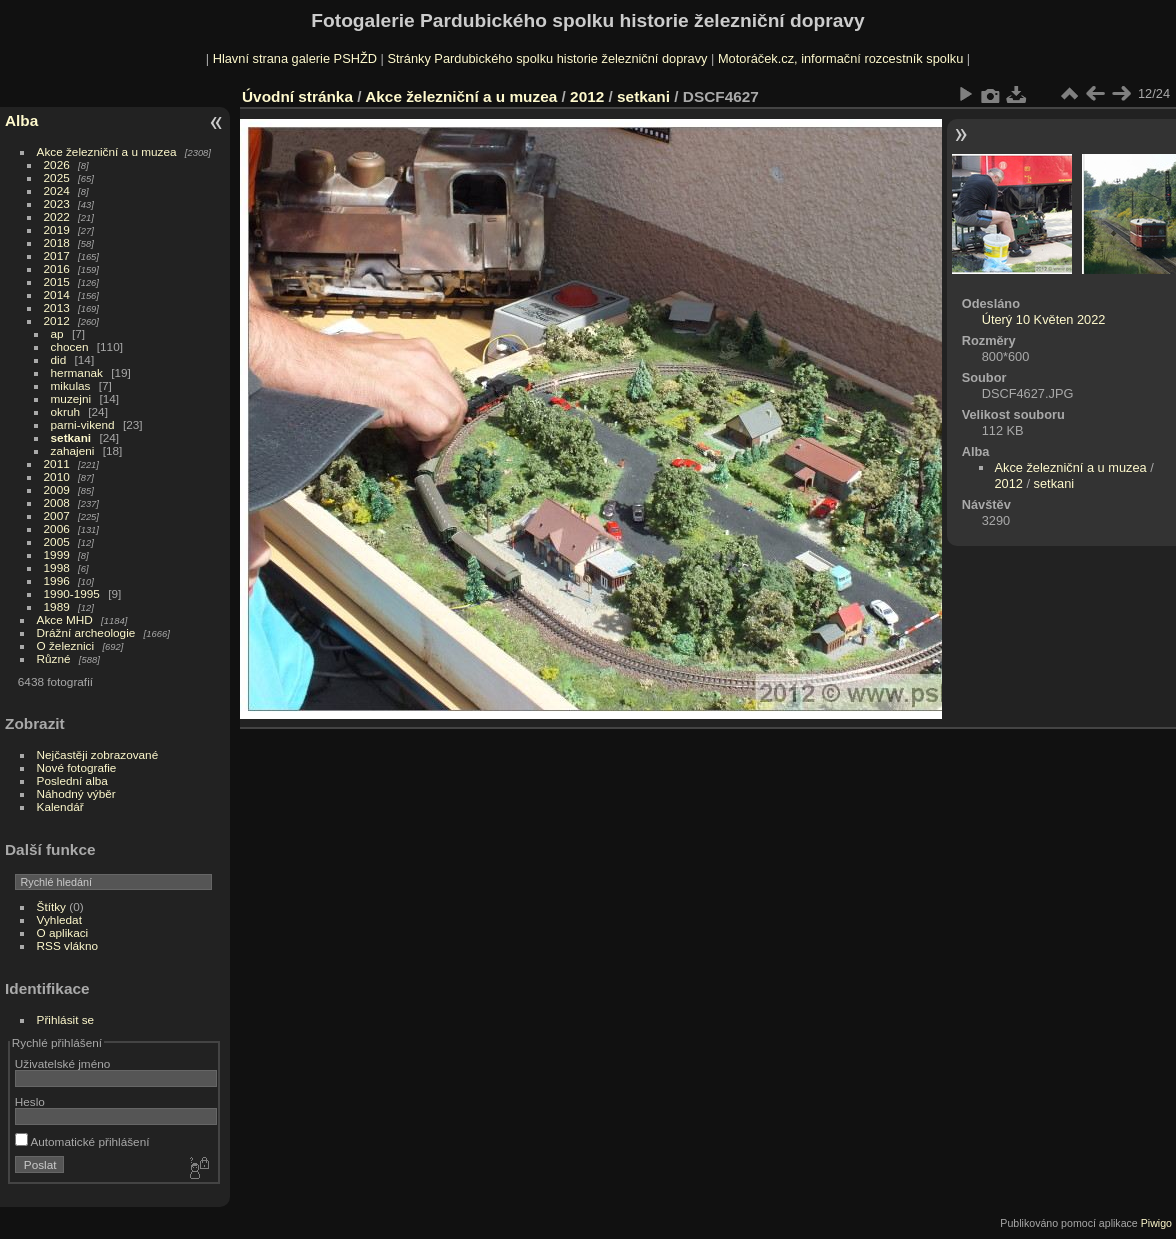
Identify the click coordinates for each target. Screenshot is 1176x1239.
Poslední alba (72, 780)
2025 (57, 177)
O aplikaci (63, 932)
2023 (57, 203)
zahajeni (73, 450)
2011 (57, 463)
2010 (57, 476)
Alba (21, 120)
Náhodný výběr (76, 793)
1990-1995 (72, 593)
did (59, 359)
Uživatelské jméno (62, 1063)
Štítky (51, 906)
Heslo (30, 1101)
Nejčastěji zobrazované (98, 754)
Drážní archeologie (86, 632)
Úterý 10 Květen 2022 (1044, 319)
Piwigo (1156, 1223)
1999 (57, 554)
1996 (57, 580)
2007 (57, 515)
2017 (57, 255)
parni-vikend (83, 424)
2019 (57, 229)
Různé (54, 658)
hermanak (77, 372)
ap (57, 333)
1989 (57, 606)
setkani (71, 437)
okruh (65, 411)
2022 (57, 216)
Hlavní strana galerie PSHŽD (295, 58)
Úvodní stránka (297, 96)
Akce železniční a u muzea (107, 151)
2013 (57, 307)
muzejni (71, 398)
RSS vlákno (67, 945)
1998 (57, 567)
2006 (57, 528)
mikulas (71, 385)
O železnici (66, 645)
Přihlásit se (66, 1019)
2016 (57, 268)
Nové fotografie (77, 767)
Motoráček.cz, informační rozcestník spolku (840, 58)
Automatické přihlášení (82, 1141)
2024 (57, 190)
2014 (57, 294)
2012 (57, 320)
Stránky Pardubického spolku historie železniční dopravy (547, 58)
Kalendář (60, 806)
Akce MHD (65, 619)
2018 (57, 242)
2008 (57, 502)
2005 (57, 541)
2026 (57, 164)
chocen (70, 346)
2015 (57, 281)
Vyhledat (59, 919)
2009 (57, 489)
